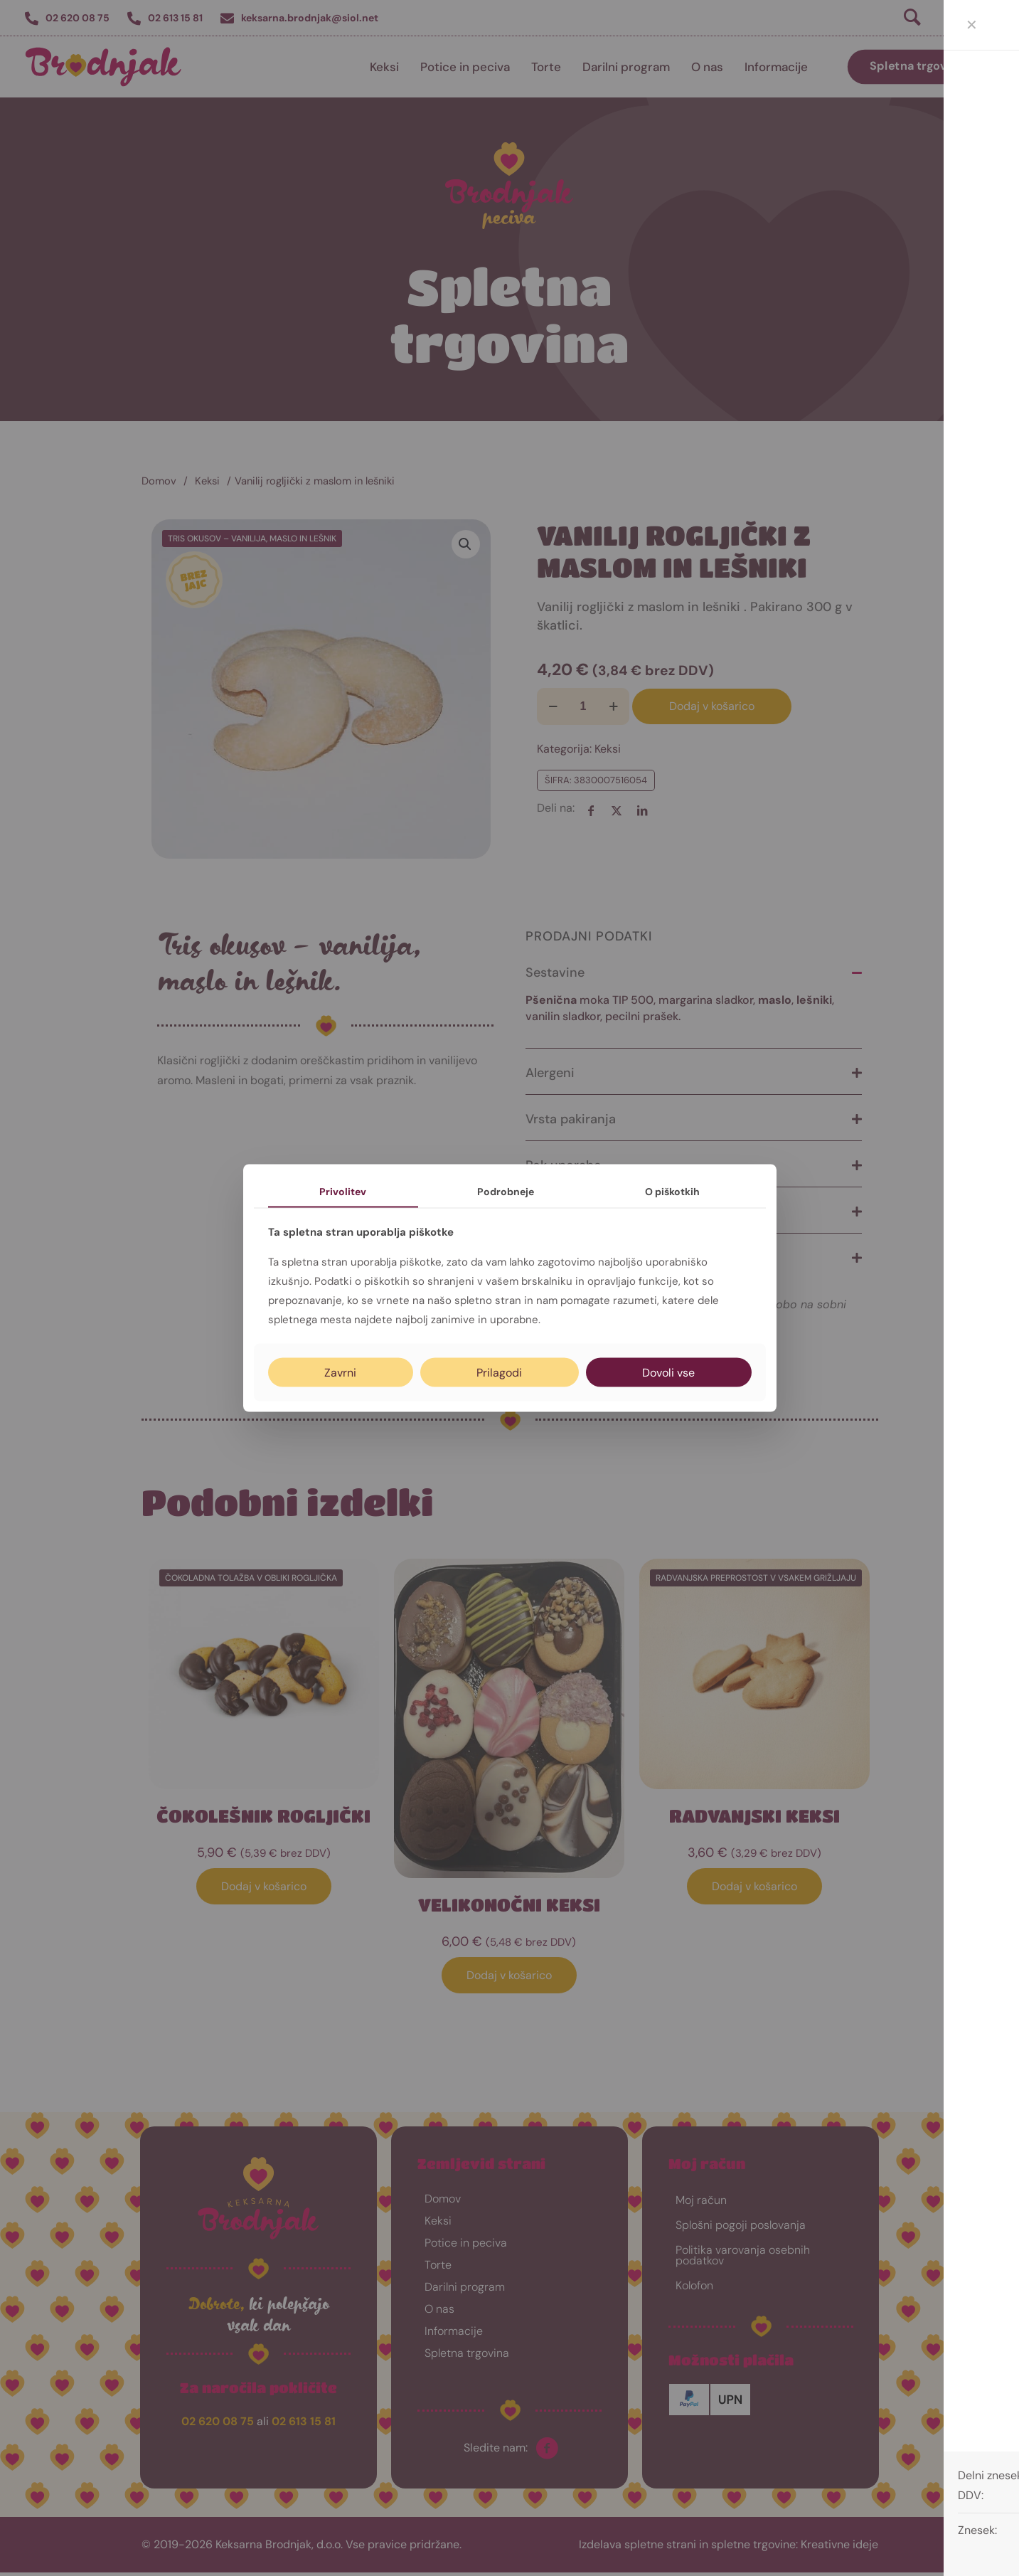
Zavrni (340, 1372)
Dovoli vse (668, 1372)
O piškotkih (672, 1190)
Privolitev (342, 1190)
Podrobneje (505, 1190)
